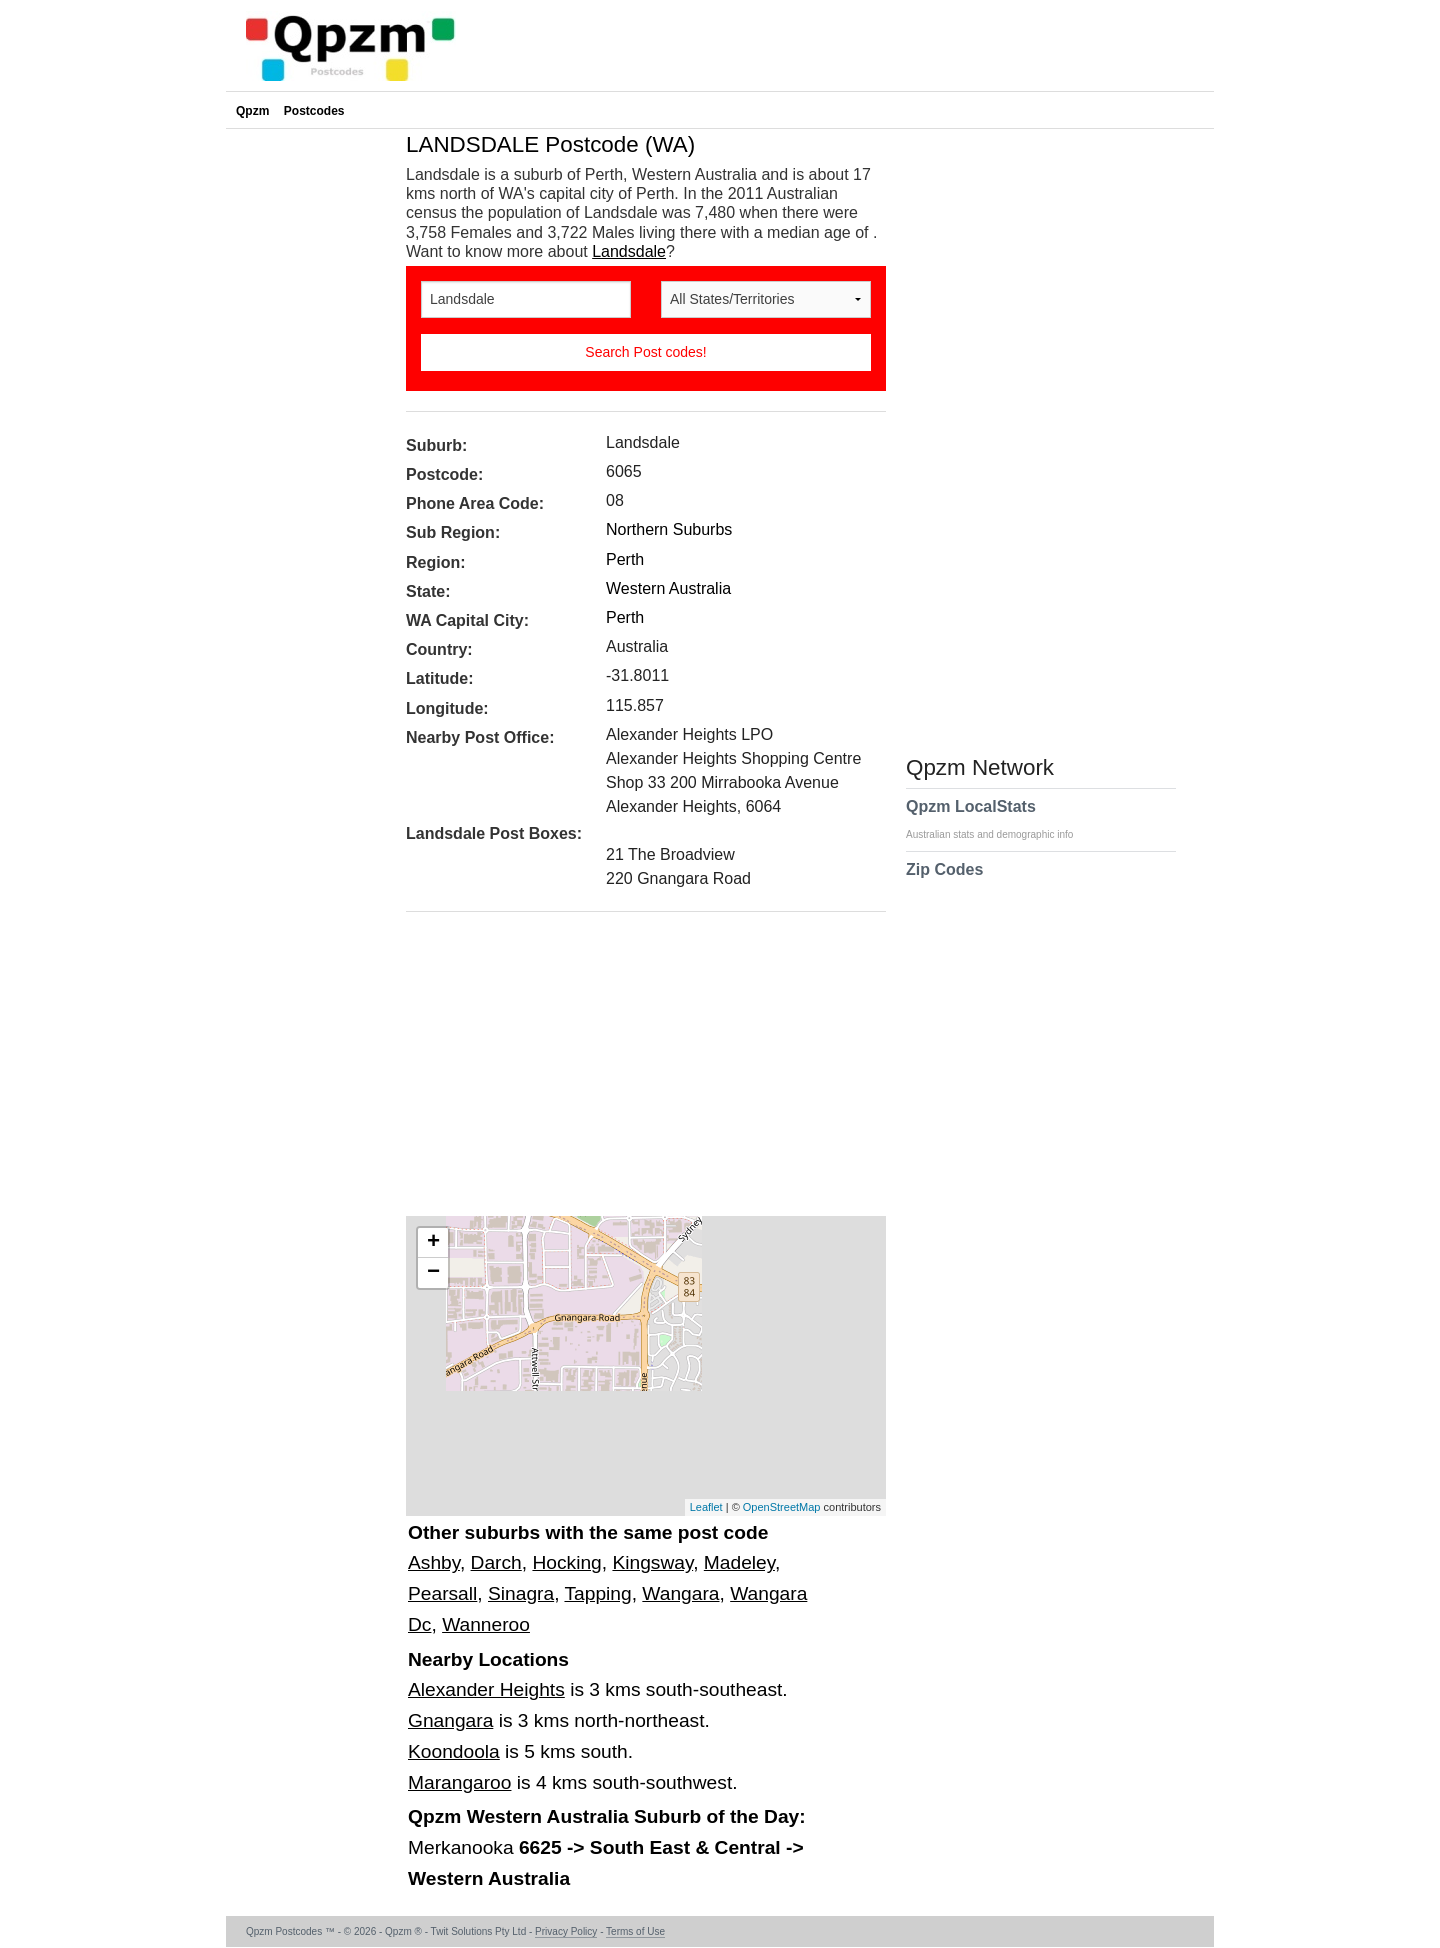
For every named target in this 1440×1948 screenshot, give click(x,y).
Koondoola (454, 1751)
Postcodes (314, 111)
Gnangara (450, 1720)
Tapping (597, 1593)
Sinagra (521, 1593)
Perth (625, 559)
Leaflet (706, 1507)
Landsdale (629, 251)
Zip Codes (944, 882)
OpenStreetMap (782, 1507)
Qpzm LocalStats (999, 819)
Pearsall (442, 1593)
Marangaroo (459, 1782)
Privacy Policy (566, 1931)
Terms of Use (635, 1931)
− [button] (433, 1273)
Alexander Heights (486, 1689)
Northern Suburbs (669, 529)
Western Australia (668, 588)
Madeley (739, 1562)
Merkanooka (463, 1847)
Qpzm (252, 111)
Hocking (566, 1562)
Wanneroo (486, 1624)
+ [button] (433, 1243)
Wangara (680, 1593)
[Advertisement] (636, 1071)
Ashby (434, 1562)
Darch (496, 1562)
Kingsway (652, 1562)
